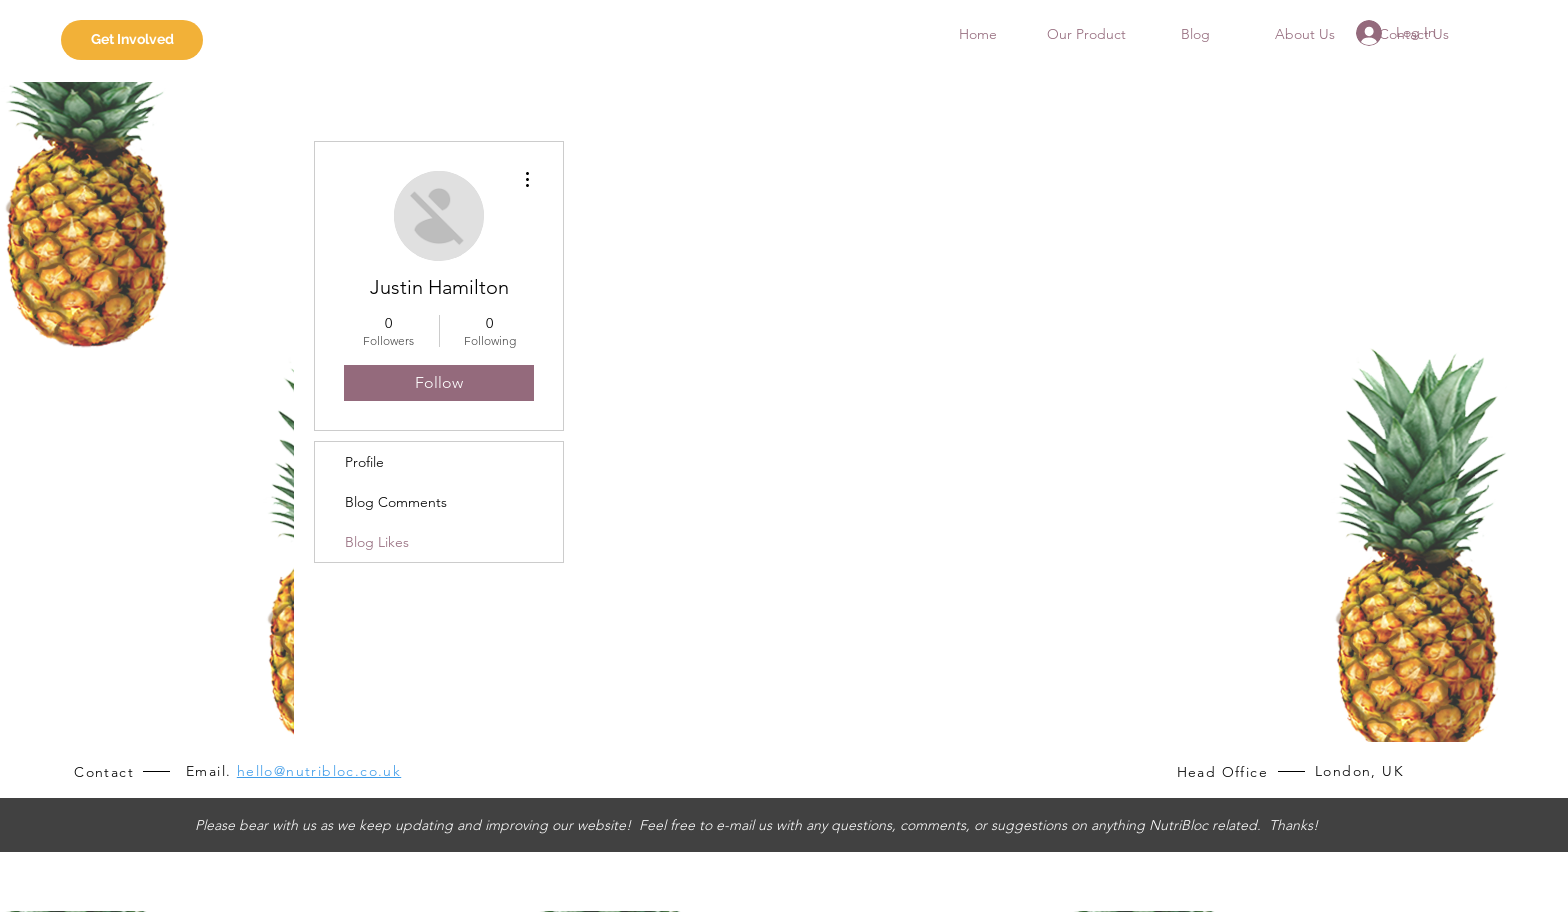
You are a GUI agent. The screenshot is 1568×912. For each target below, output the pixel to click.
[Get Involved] (132, 40)
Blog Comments (396, 502)
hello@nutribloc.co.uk (319, 771)
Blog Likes (377, 542)
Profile (364, 462)
